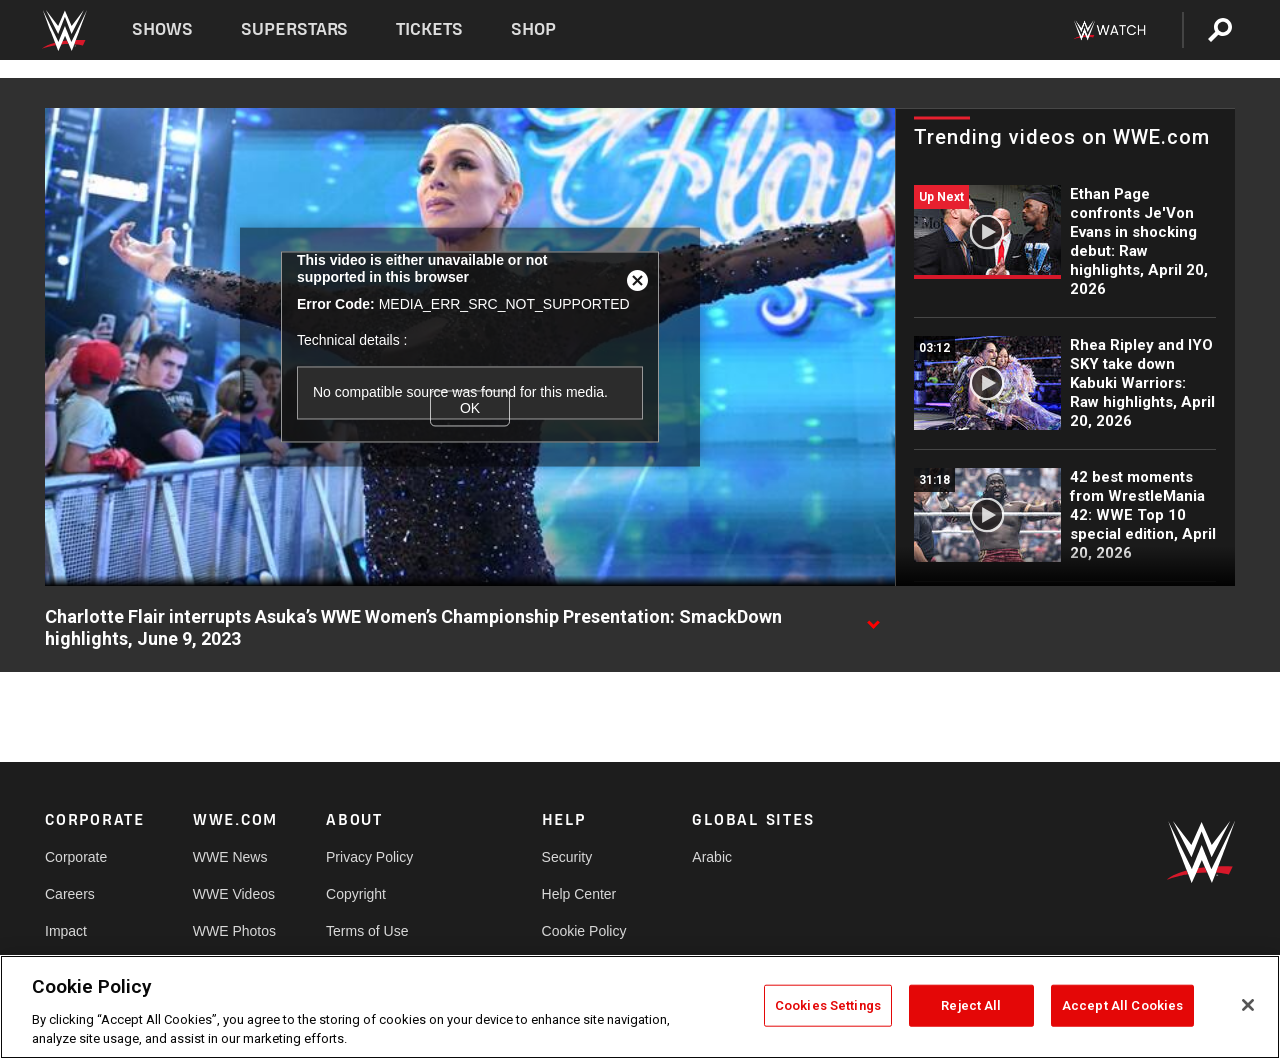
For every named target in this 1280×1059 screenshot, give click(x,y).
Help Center (579, 894)
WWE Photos (234, 931)
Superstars (295, 29)
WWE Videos (234, 894)
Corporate (76, 857)
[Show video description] (873, 618)
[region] (640, 1007)
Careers (70, 894)
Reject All (971, 1005)
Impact (66, 931)
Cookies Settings (828, 1005)
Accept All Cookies (1122, 1005)
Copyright (356, 894)
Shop (533, 29)
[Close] (1248, 1005)
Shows (162, 29)
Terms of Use (367, 931)
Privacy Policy (369, 857)
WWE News (230, 857)
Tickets (429, 29)
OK (470, 408)
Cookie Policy (584, 931)
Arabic (712, 857)
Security (567, 857)
